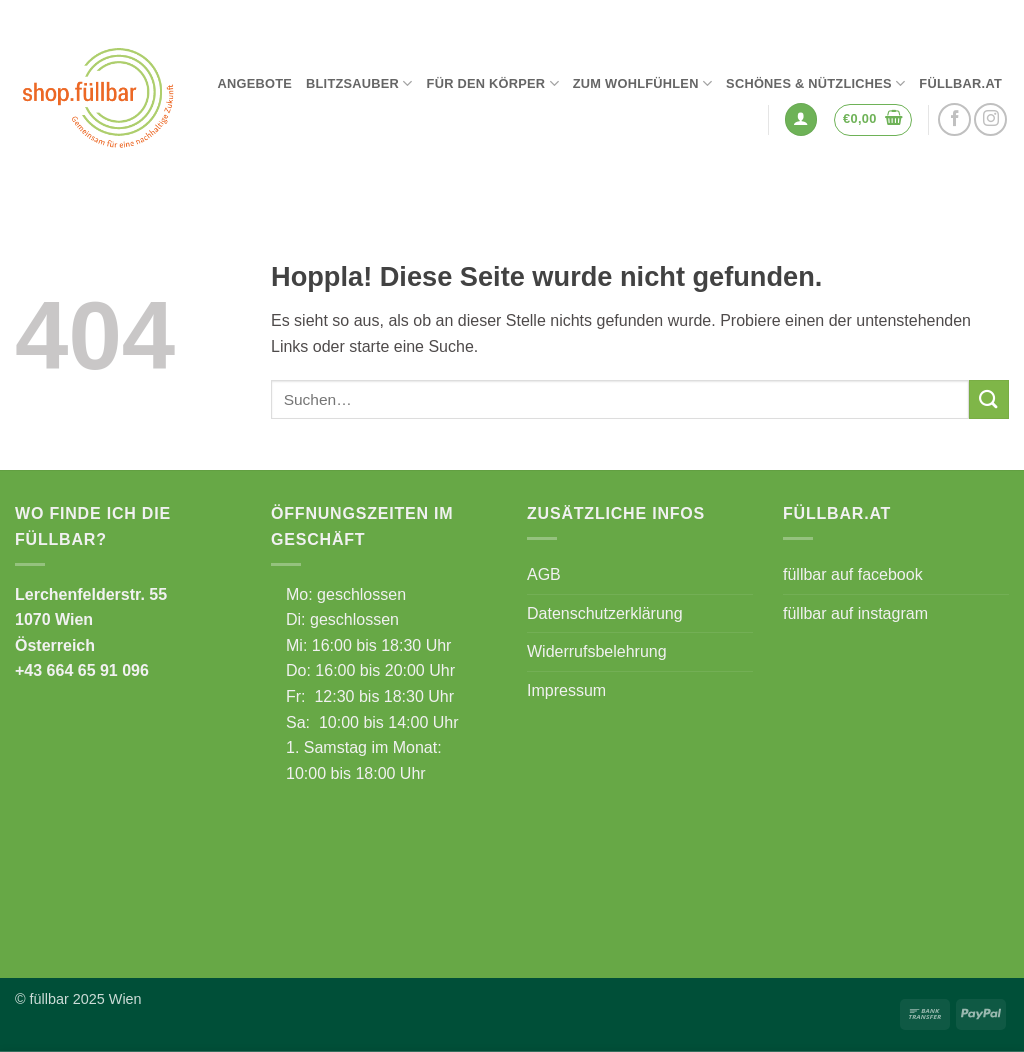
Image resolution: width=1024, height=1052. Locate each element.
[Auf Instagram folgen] (990, 119)
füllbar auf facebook (853, 574)
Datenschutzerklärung (605, 613)
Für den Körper (493, 83)
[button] (801, 119)
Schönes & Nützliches (815, 83)
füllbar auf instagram (855, 613)
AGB (544, 574)
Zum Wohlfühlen (642, 83)
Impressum (566, 690)
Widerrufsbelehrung (597, 651)
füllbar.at (960, 83)
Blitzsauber (359, 83)
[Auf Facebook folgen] (954, 119)
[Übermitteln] (989, 399)
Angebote (254, 83)
